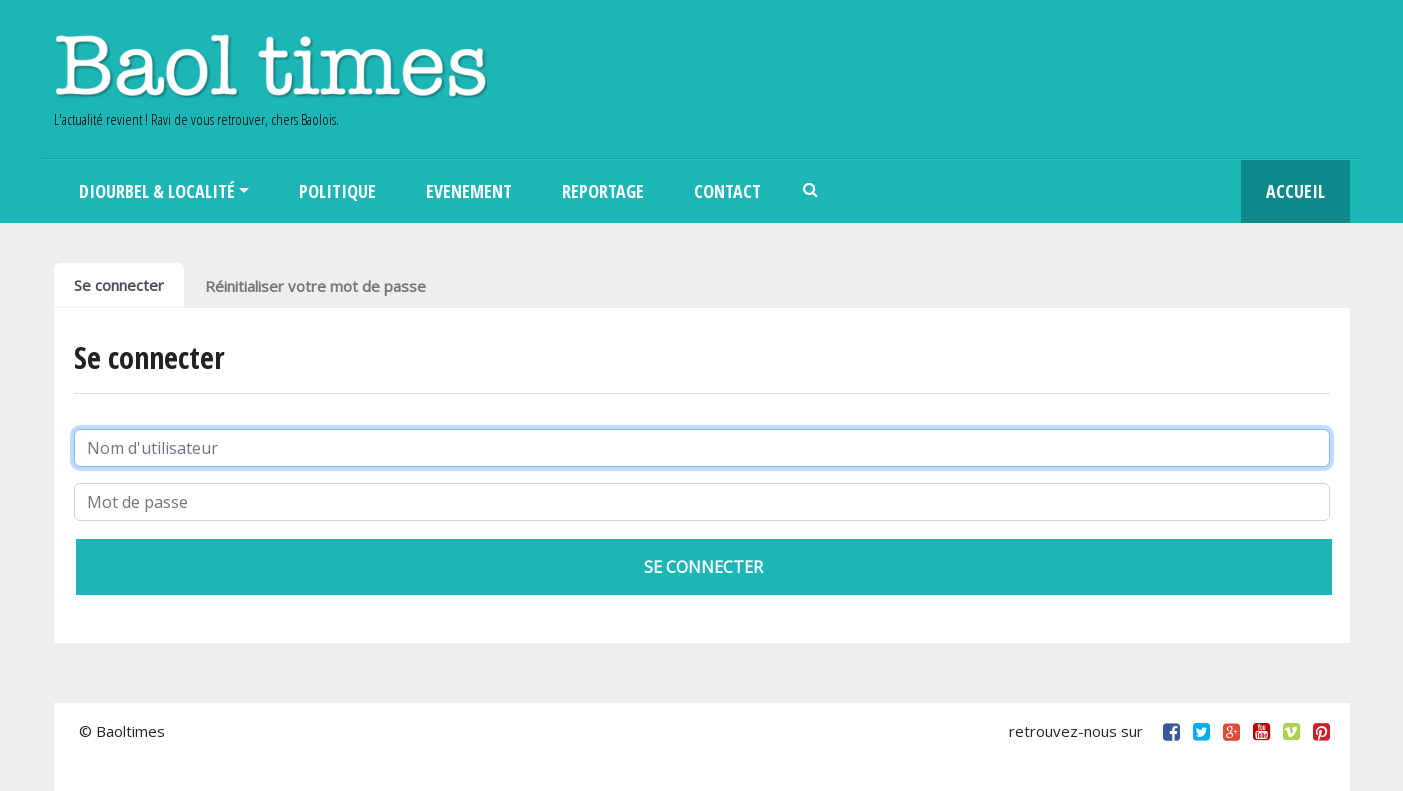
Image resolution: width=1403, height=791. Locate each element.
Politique (337, 191)
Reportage (603, 191)
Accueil (1295, 191)
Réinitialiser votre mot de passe (315, 286)
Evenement (469, 191)
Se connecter (119, 285)
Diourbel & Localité (157, 191)
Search (811, 191)
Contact (727, 191)
